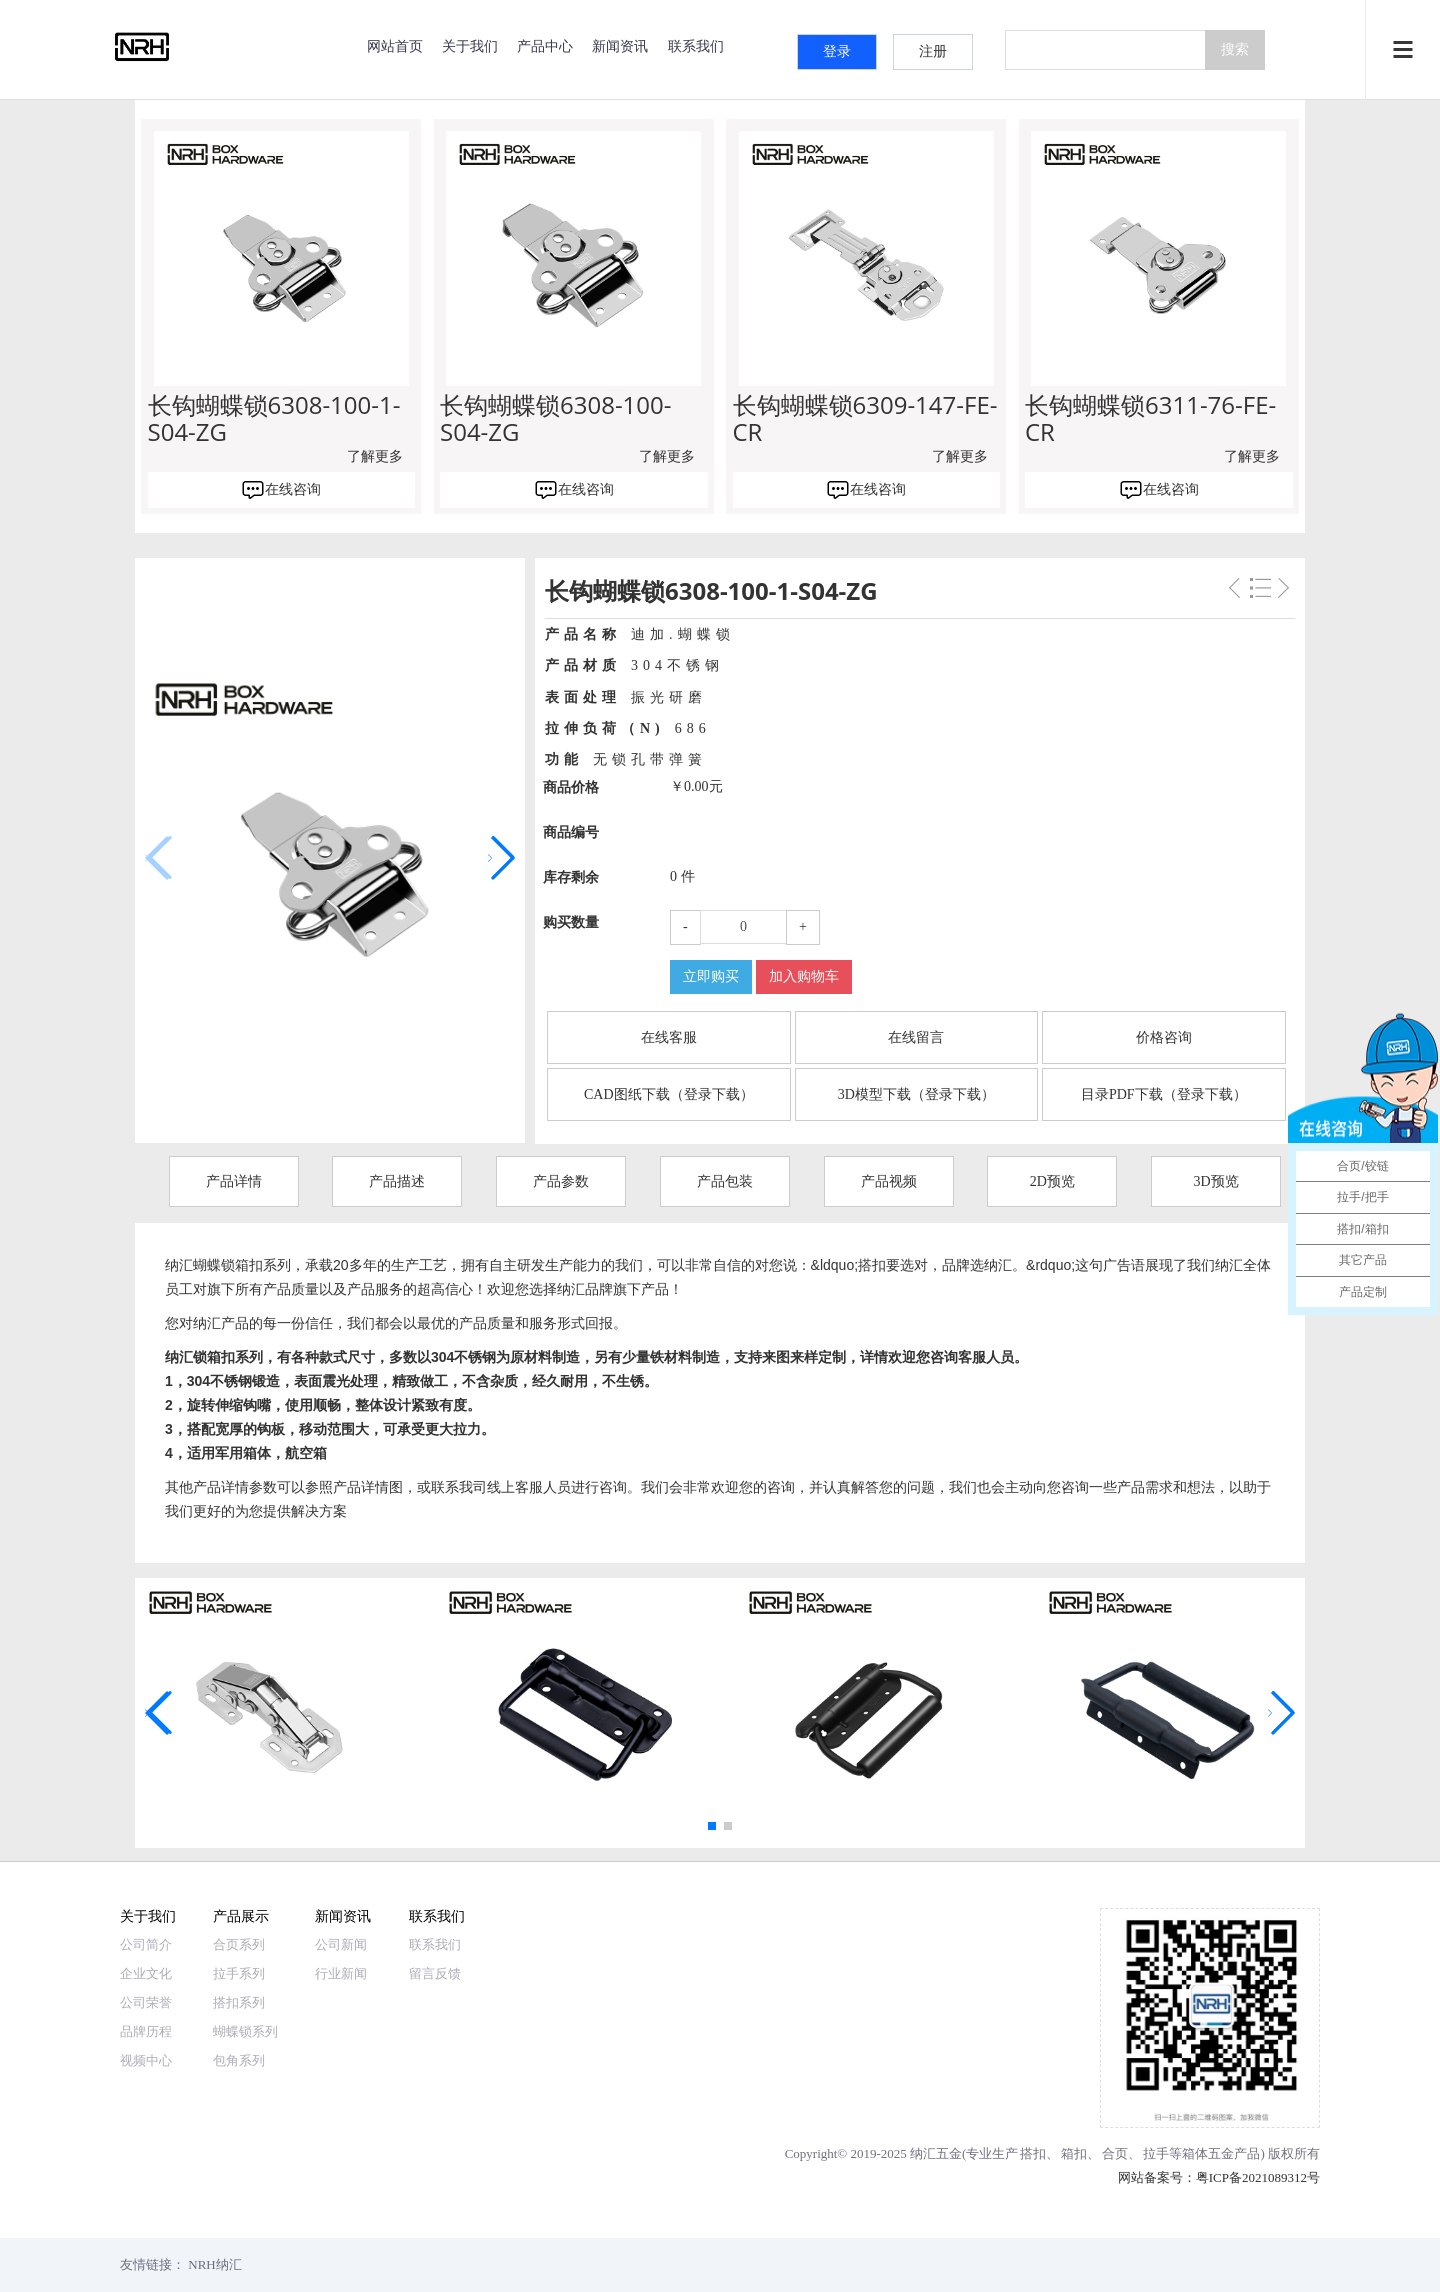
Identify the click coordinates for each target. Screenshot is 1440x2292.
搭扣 (1033, 2153)
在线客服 (669, 1037)
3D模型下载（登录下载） (916, 1094)
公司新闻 (341, 1944)
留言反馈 (435, 1973)
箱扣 (1074, 2153)
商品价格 (571, 787)
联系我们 (696, 45)
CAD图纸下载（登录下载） (669, 1094)
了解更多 (375, 456)
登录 (837, 51)
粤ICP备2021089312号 (1258, 2177)
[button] (501, 858)
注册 (933, 51)
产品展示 (241, 1915)
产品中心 (545, 45)
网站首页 (395, 45)
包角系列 (239, 2060)
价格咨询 (1164, 1037)
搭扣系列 (239, 2002)
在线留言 (916, 1037)
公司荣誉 (146, 2002)
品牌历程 (146, 2031)
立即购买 (711, 976)
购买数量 (571, 922)
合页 (1115, 2153)
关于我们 (470, 45)
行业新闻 (341, 1973)
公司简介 (146, 1944)
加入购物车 (804, 976)
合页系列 (239, 1944)
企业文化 (146, 1973)
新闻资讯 (620, 45)
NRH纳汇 (214, 2264)
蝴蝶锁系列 (245, 2031)
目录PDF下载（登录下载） (1164, 1094)
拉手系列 (239, 1973)
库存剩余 (571, 877)
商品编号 (571, 832)
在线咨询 (293, 489)
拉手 (1156, 2153)
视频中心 (146, 2060)
